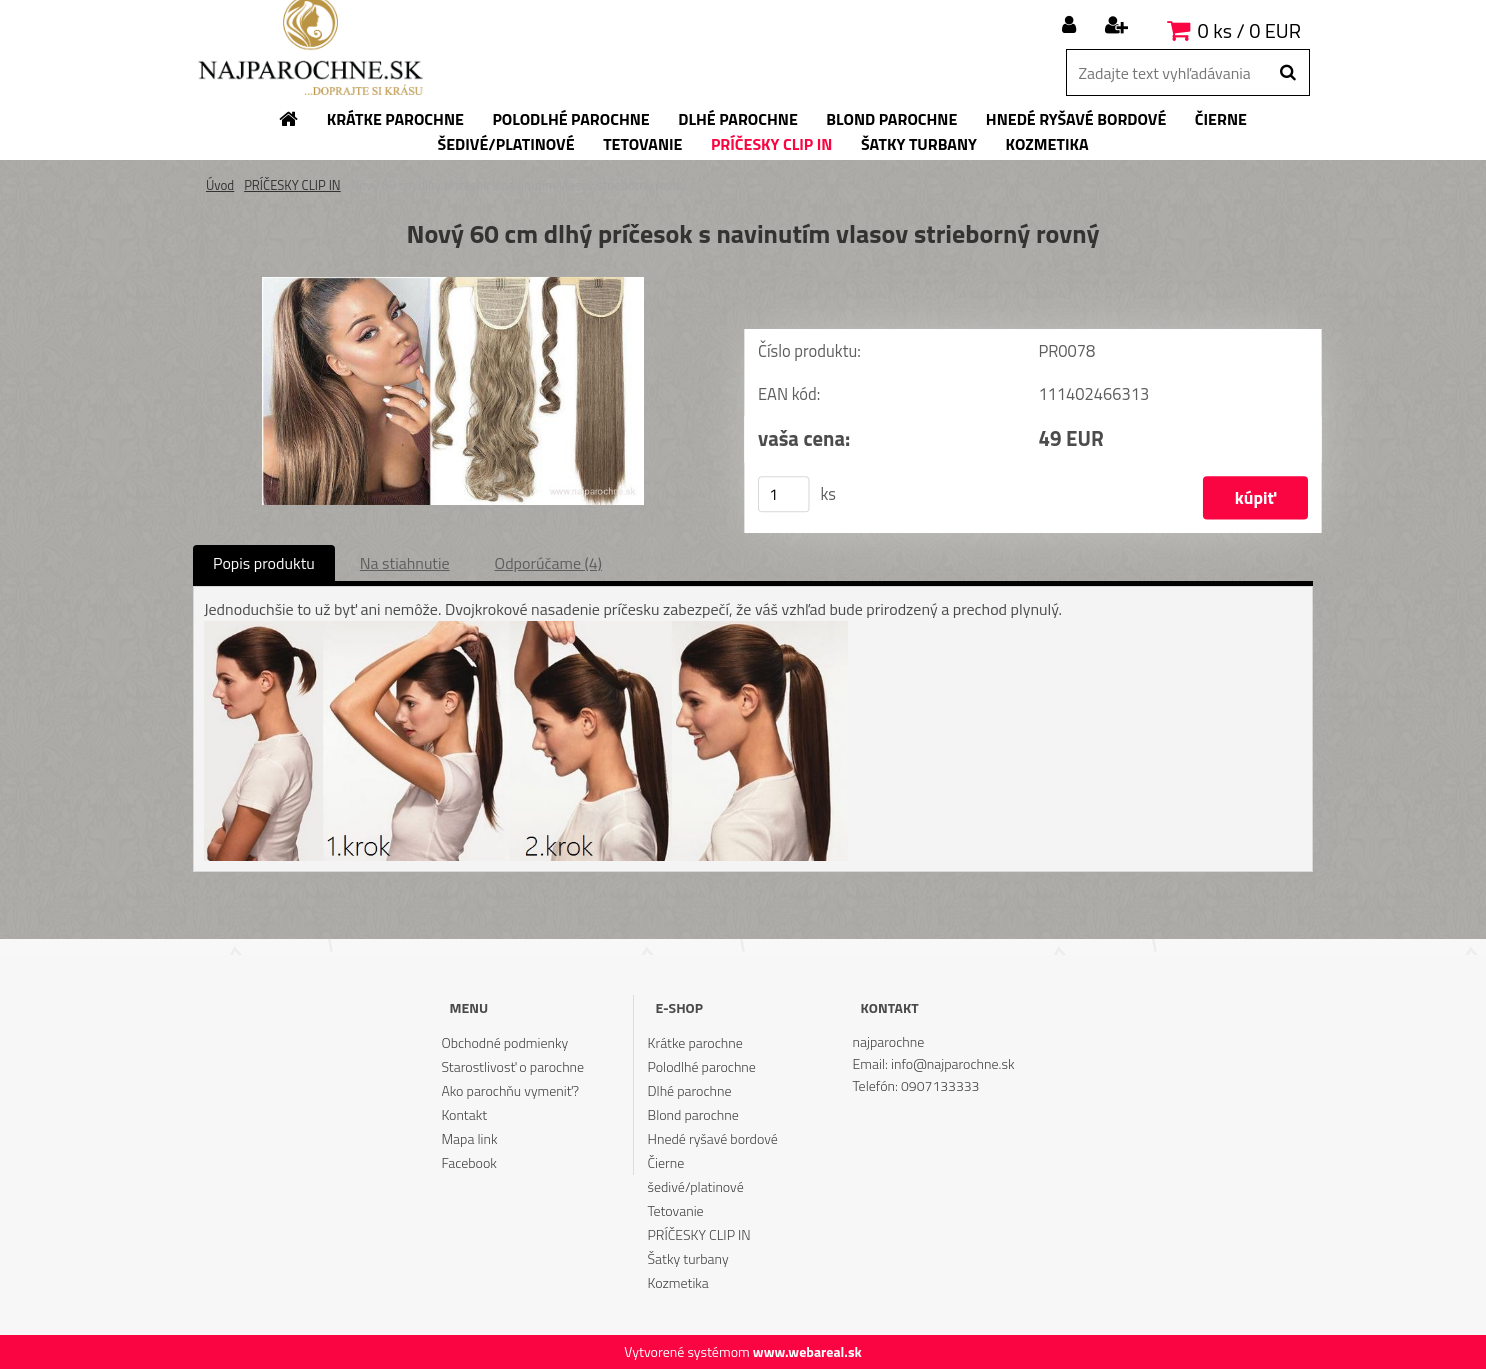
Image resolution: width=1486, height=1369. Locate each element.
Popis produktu (264, 563)
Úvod (220, 185)
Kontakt (464, 1114)
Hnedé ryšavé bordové (713, 1138)
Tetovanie (676, 1210)
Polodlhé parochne (702, 1066)
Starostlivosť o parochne (512, 1066)
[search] (1287, 73)
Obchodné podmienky (504, 1042)
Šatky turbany (688, 1258)
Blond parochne (693, 1114)
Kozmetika (678, 1282)
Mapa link (469, 1138)
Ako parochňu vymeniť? (510, 1090)
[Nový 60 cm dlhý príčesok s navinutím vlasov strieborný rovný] (453, 285)
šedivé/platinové (696, 1186)
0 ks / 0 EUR (1249, 30)
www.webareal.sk (807, 1351)
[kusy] (784, 494)
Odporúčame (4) (548, 563)
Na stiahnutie (405, 563)
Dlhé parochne (690, 1090)
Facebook (468, 1162)
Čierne (666, 1162)
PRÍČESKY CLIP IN (292, 185)
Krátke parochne (695, 1042)
